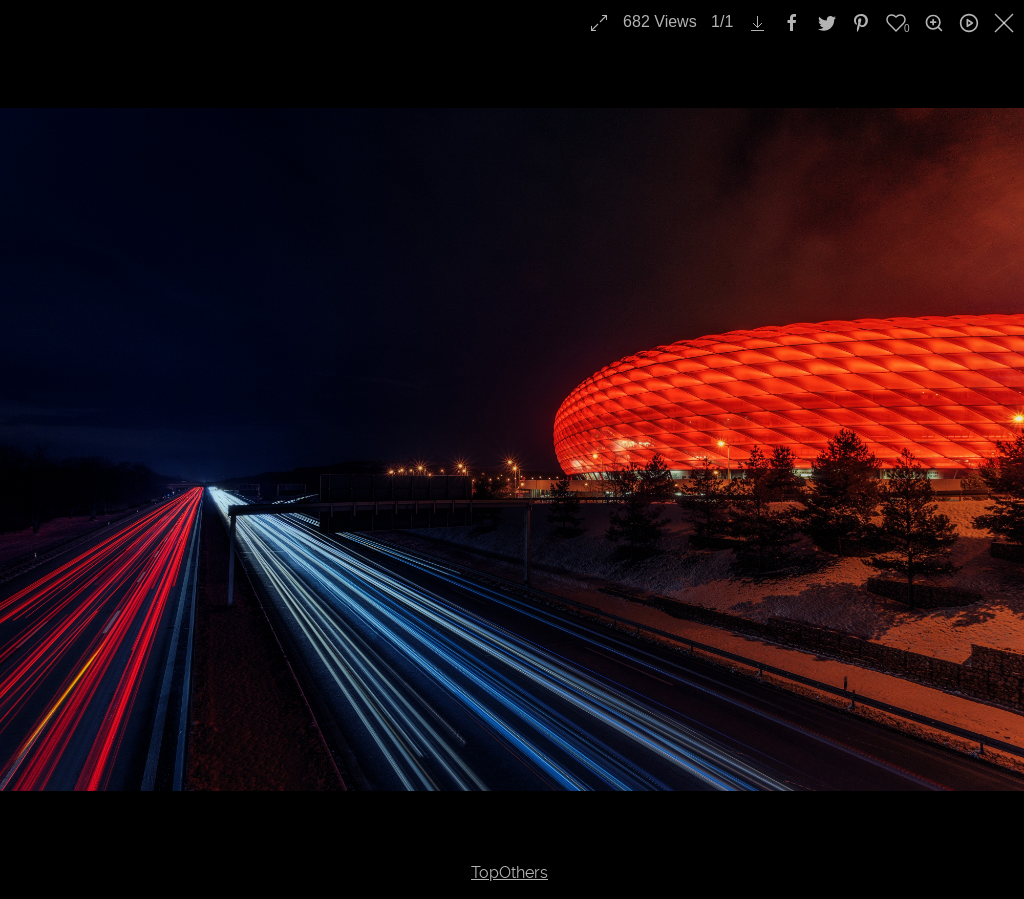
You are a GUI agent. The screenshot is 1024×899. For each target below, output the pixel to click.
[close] (1006, 23)
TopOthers (509, 872)
